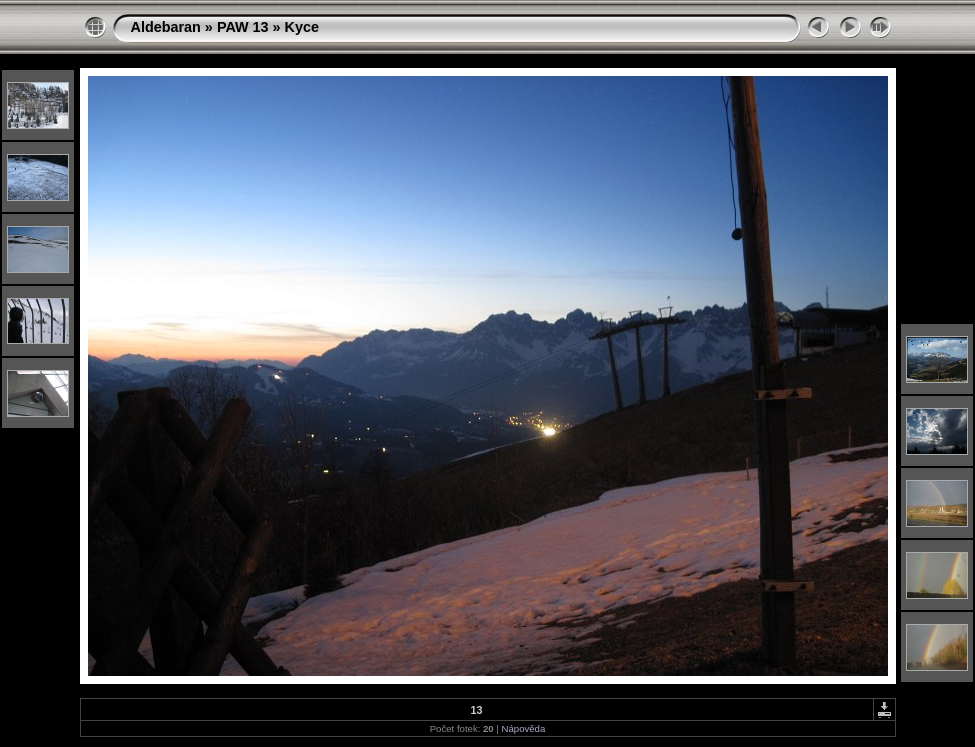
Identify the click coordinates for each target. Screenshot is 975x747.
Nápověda (524, 728)
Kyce (302, 27)
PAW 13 (243, 27)
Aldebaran (166, 27)
